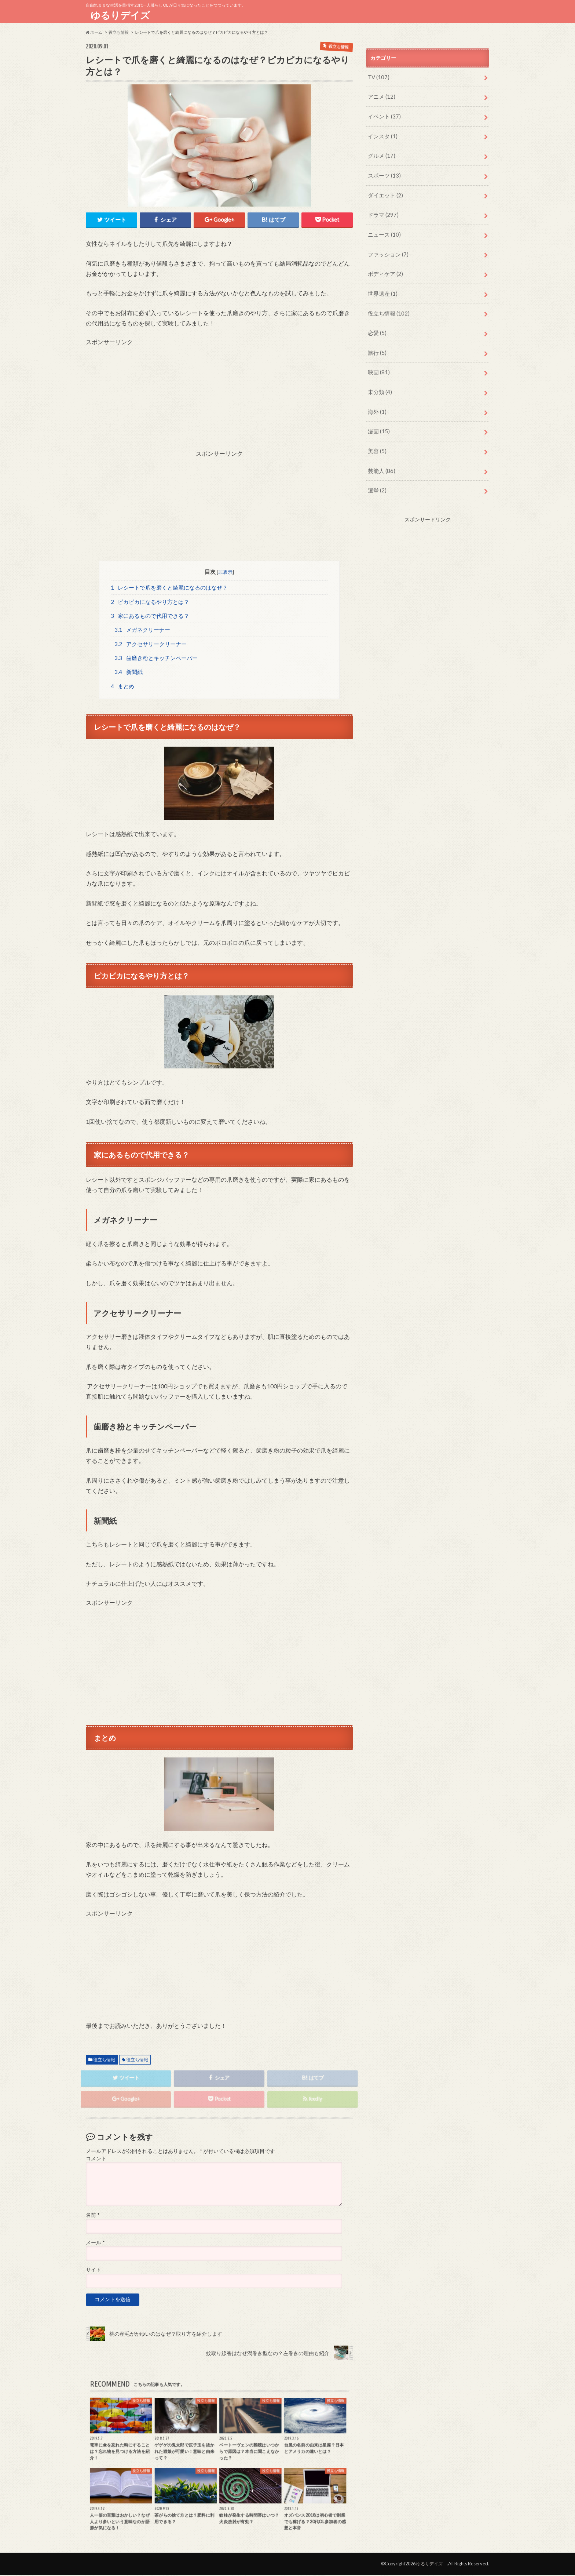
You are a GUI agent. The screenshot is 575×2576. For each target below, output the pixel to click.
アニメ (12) (380, 95)
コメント (96, 2160)
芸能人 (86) (380, 453)
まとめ (123, 686)
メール (95, 2244)
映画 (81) (377, 359)
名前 (92, 2216)
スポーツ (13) (382, 171)
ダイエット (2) (383, 189)
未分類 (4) (378, 378)
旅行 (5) (376, 340)
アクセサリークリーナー (150, 643)
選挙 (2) (376, 472)
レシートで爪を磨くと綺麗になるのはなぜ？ (169, 586)
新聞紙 (128, 672)
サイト (93, 2271)
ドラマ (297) (381, 208)
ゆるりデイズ (123, 15)
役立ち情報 (104, 2060)
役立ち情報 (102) (386, 302)
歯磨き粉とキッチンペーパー (156, 658)
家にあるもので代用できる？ (150, 615)
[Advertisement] (219, 396)
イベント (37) (382, 114)
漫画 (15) (377, 416)
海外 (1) (376, 397)
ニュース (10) (382, 227)
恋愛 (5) (376, 321)
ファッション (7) (386, 246)
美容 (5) (376, 434)
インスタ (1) (381, 133)
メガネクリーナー (142, 629)
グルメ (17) (380, 152)
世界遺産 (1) (381, 284)
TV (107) (377, 76)
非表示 (225, 571)
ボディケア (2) (383, 265)
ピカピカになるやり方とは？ (150, 600)
